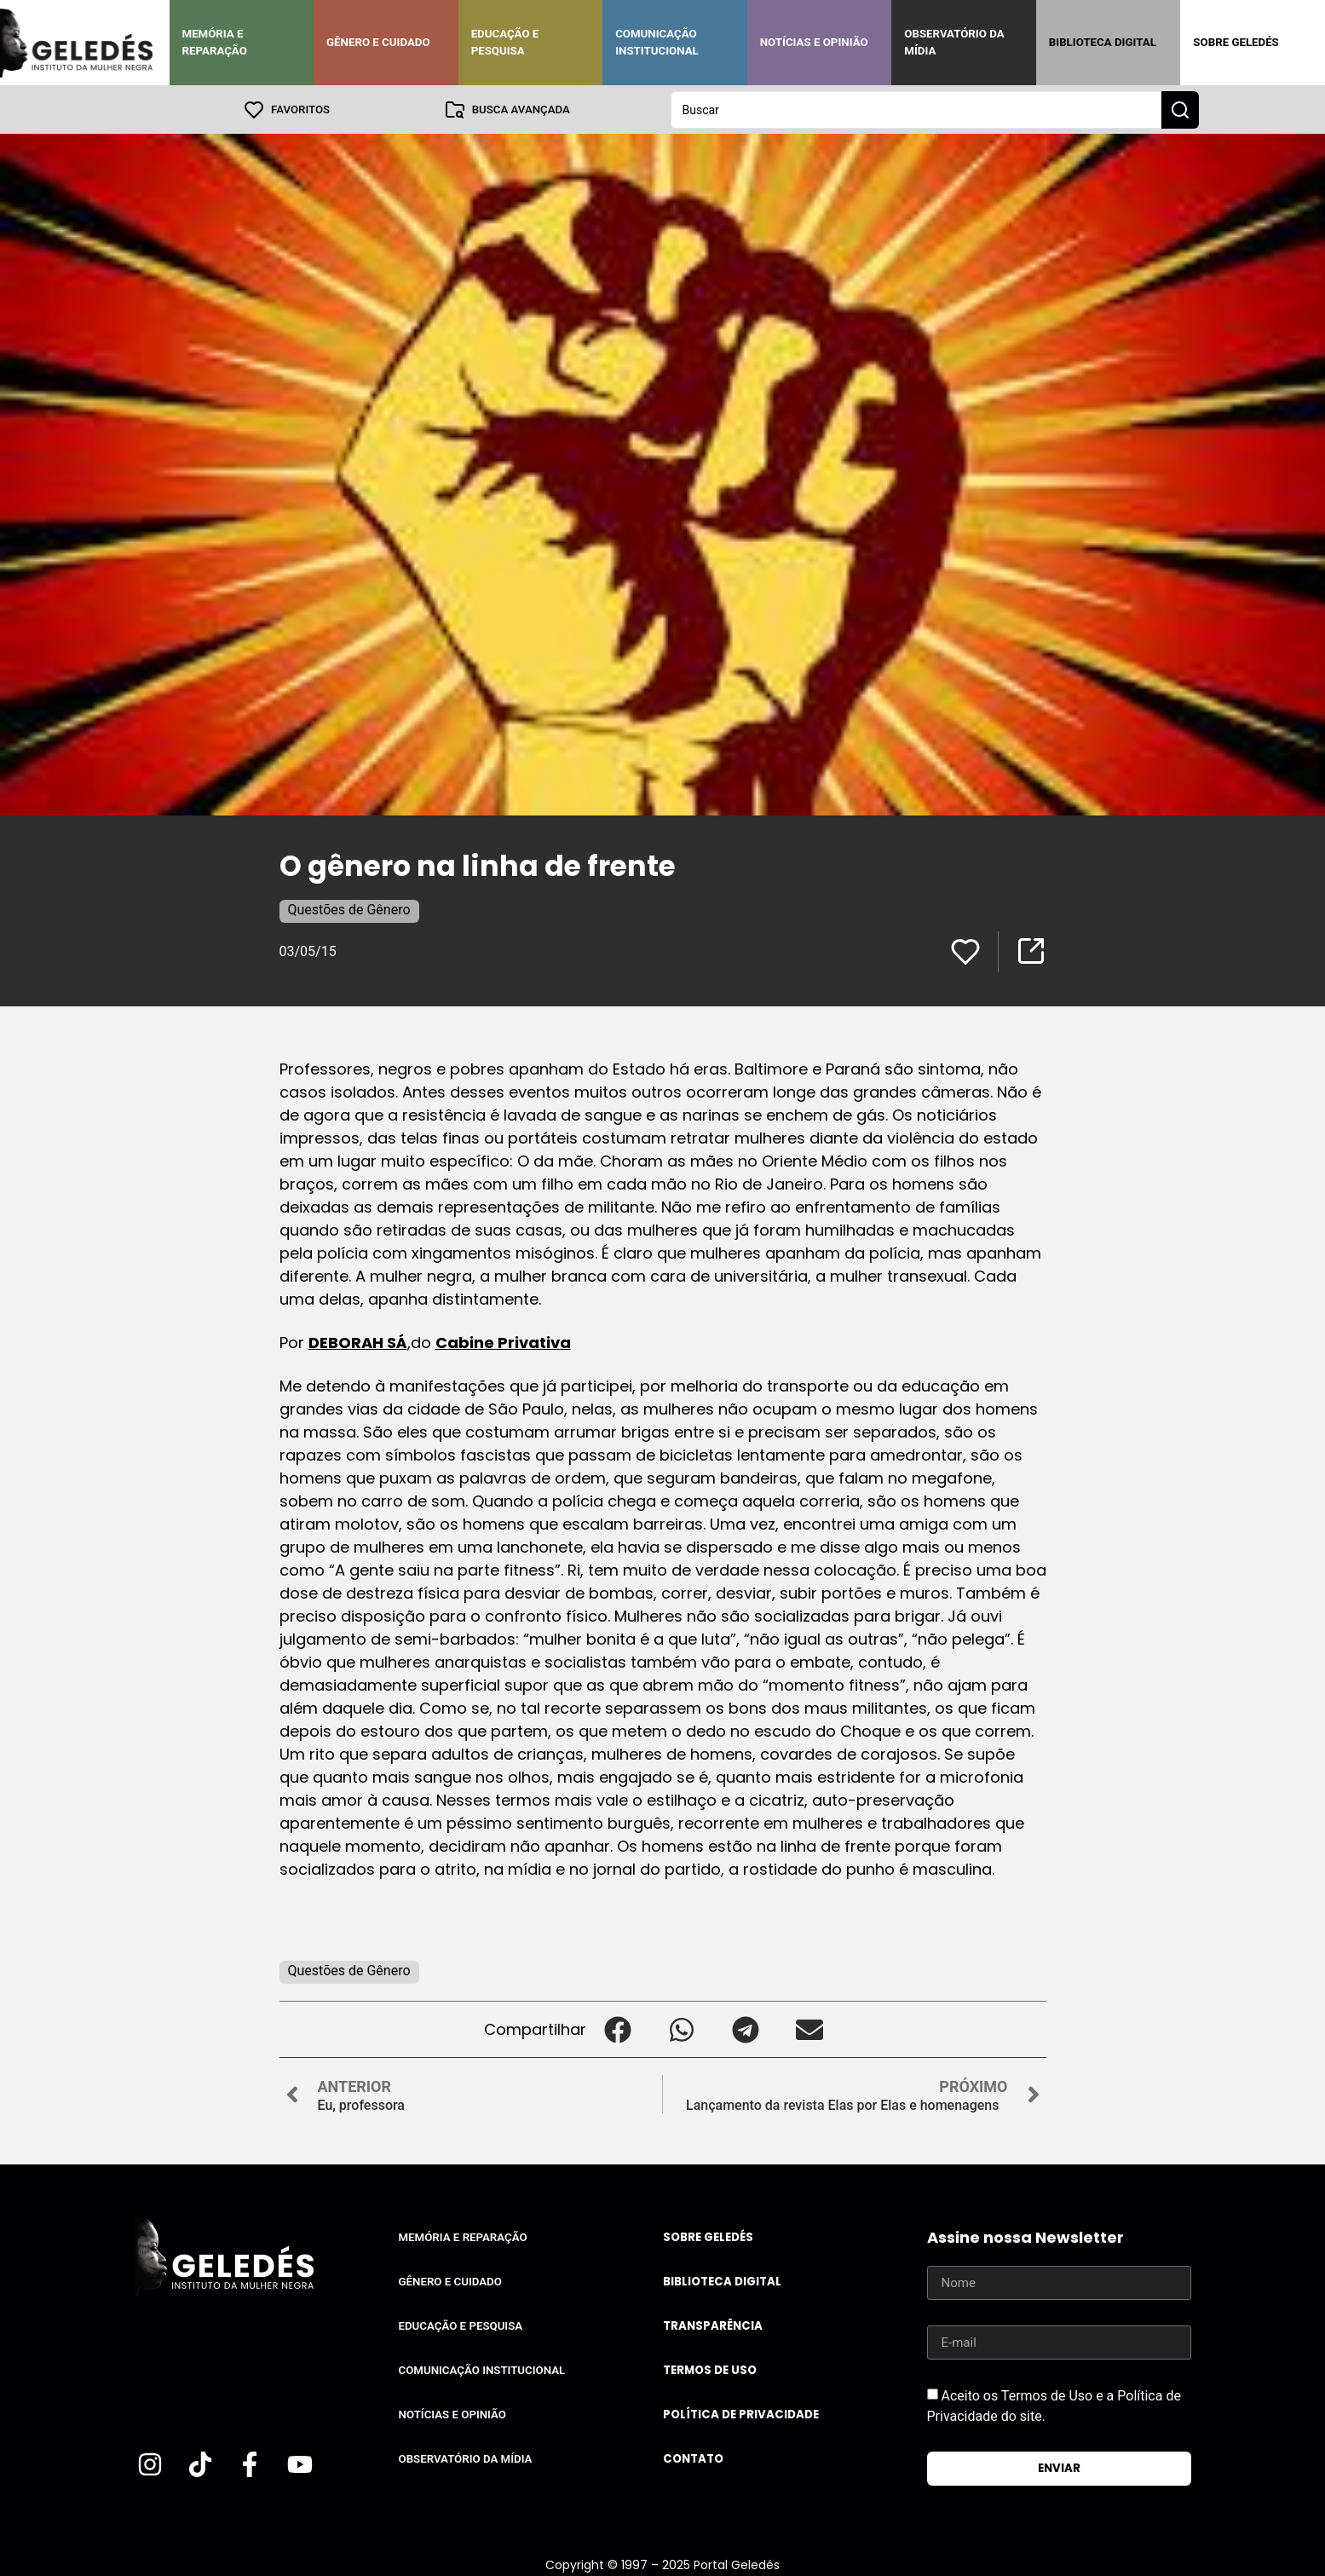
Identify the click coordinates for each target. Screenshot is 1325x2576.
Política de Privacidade (741, 2414)
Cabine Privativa (503, 1341)
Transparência (713, 2325)
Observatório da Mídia (954, 42)
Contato (693, 2458)
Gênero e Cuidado (378, 42)
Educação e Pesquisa (505, 42)
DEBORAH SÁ (357, 1341)
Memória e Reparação (214, 42)
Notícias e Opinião (814, 42)
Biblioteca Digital (1102, 42)
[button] (618, 2028)
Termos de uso (710, 2369)
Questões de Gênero (349, 909)
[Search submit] (1180, 109)
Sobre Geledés (1235, 42)
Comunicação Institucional (657, 42)
